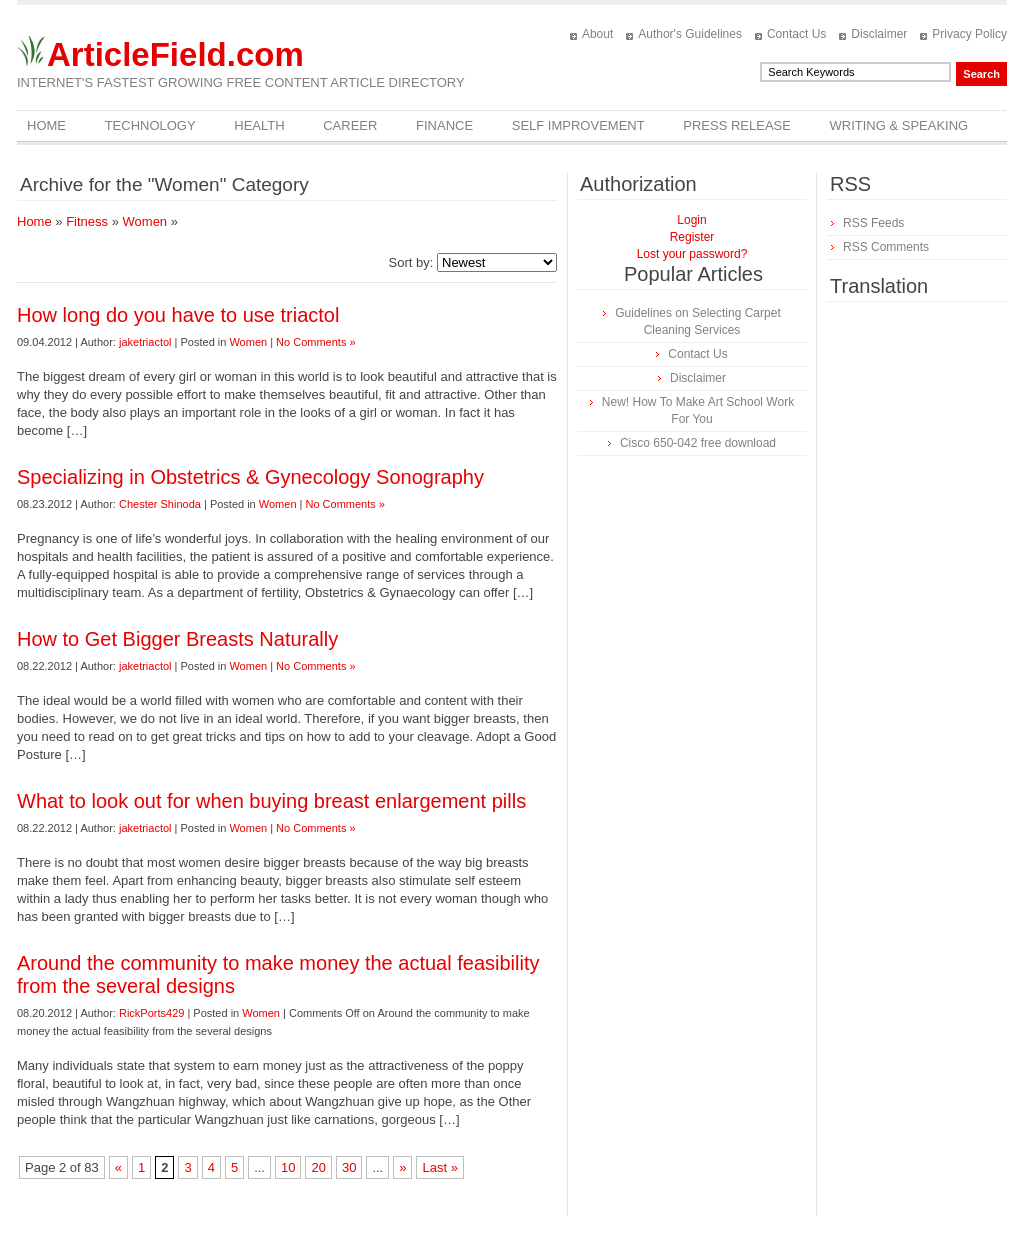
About (597, 34)
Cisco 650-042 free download (698, 443)
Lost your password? (692, 254)
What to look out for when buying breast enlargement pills (271, 801)
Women (145, 221)
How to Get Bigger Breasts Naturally (177, 639)
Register (692, 237)
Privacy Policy (969, 34)
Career (350, 125)
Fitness (87, 221)
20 (318, 1167)
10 (288, 1167)
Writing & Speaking (899, 125)
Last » (439, 1167)
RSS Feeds (873, 223)
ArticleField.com (175, 54)
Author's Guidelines (690, 34)
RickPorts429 (151, 1013)
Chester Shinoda (160, 504)
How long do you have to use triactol (178, 315)
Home (46, 125)
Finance (444, 125)
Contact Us (796, 34)
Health (259, 125)
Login (691, 220)
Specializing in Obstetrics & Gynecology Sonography (250, 477)
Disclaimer (879, 34)
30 (349, 1167)
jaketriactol (145, 342)
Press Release (737, 125)
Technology (150, 125)
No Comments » (315, 342)
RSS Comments (886, 247)
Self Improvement (578, 125)
